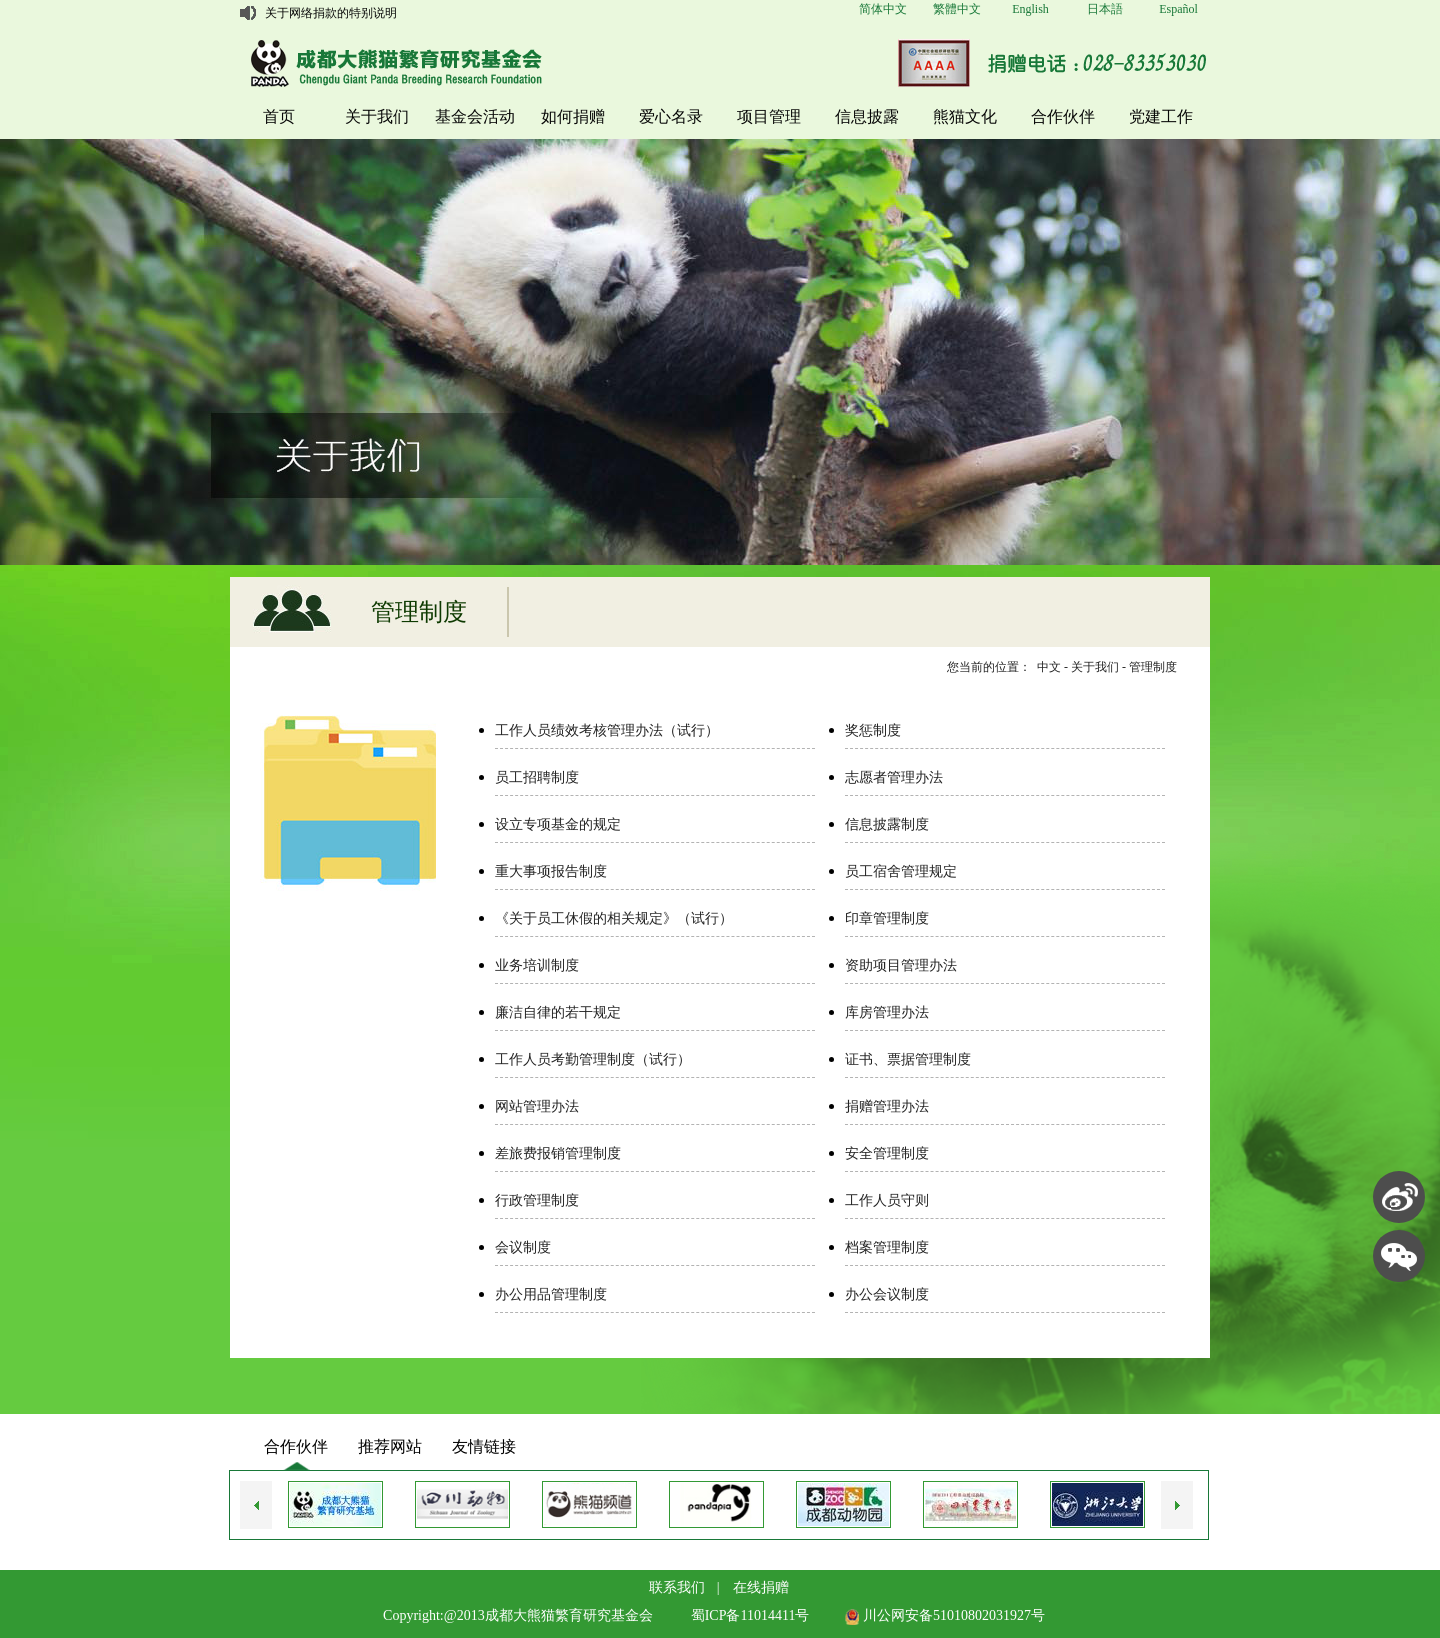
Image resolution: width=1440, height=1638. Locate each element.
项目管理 (769, 116)
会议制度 (523, 1247)
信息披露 (867, 116)
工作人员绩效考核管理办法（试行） (607, 730)
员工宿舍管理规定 (901, 871)
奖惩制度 (873, 730)
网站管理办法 (537, 1106)
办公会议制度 (887, 1294)
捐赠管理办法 (887, 1106)
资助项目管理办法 (901, 965)
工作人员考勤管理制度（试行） (593, 1059)
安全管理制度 (887, 1153)
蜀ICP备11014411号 (750, 1615)
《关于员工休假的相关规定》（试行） (614, 918)
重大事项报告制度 (551, 871)
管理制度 (1153, 667)
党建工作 (1161, 116)
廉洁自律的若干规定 (558, 1012)
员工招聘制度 (537, 777)
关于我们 (377, 116)
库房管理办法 (887, 1012)
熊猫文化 (965, 116)
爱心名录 (671, 116)
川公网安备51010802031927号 (945, 1615)
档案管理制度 (887, 1247)
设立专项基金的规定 (558, 824)
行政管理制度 (537, 1200)
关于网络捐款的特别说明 (331, 13)
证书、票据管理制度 (908, 1059)
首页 (279, 116)
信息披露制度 (887, 824)
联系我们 (677, 1587)
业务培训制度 (537, 965)
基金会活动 (475, 116)
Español (1178, 9)
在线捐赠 (761, 1587)
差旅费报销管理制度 (558, 1153)
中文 (1049, 667)
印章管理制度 (887, 918)
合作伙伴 (1063, 116)
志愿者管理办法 (894, 777)
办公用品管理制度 (551, 1294)
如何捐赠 (573, 116)
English (1030, 9)
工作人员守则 (887, 1200)
